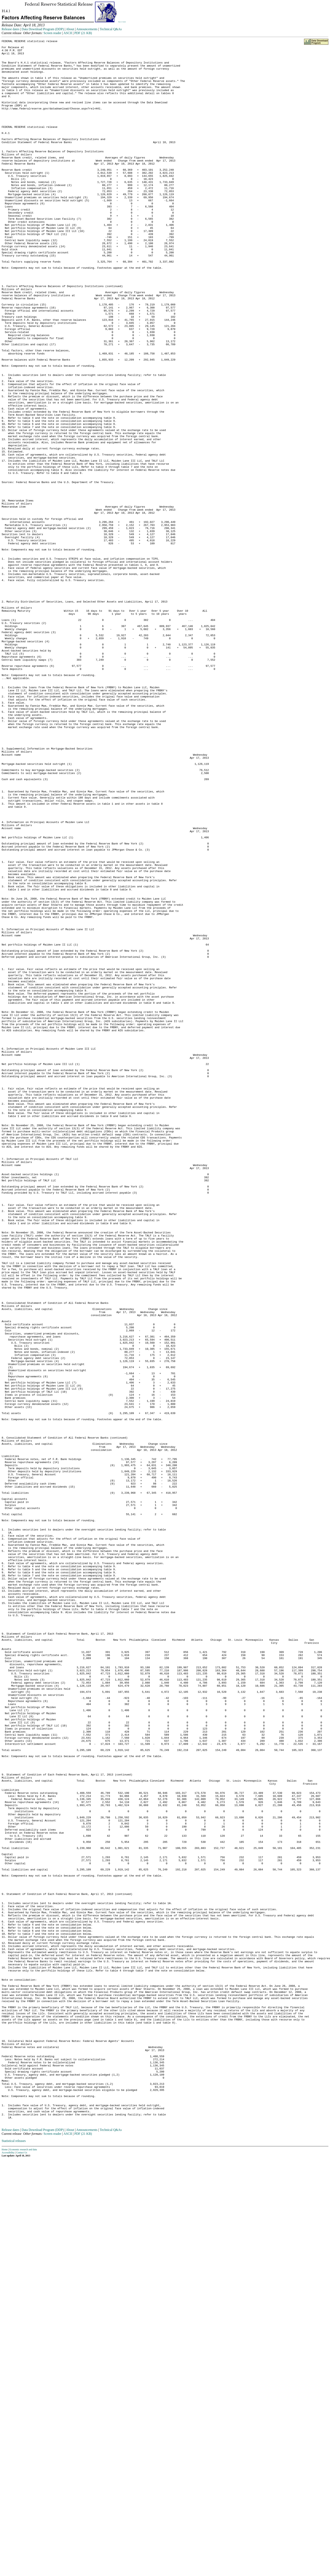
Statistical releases (14, 2558)
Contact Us (21, 2569)
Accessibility (8, 2569)
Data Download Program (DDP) (43, 29)
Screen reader (53, 33)
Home (5, 2566)
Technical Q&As (111, 29)
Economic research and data (23, 2566)
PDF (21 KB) (83, 33)
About (70, 29)
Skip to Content (122, 21)
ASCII (68, 33)
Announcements (86, 29)
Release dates (10, 29)
